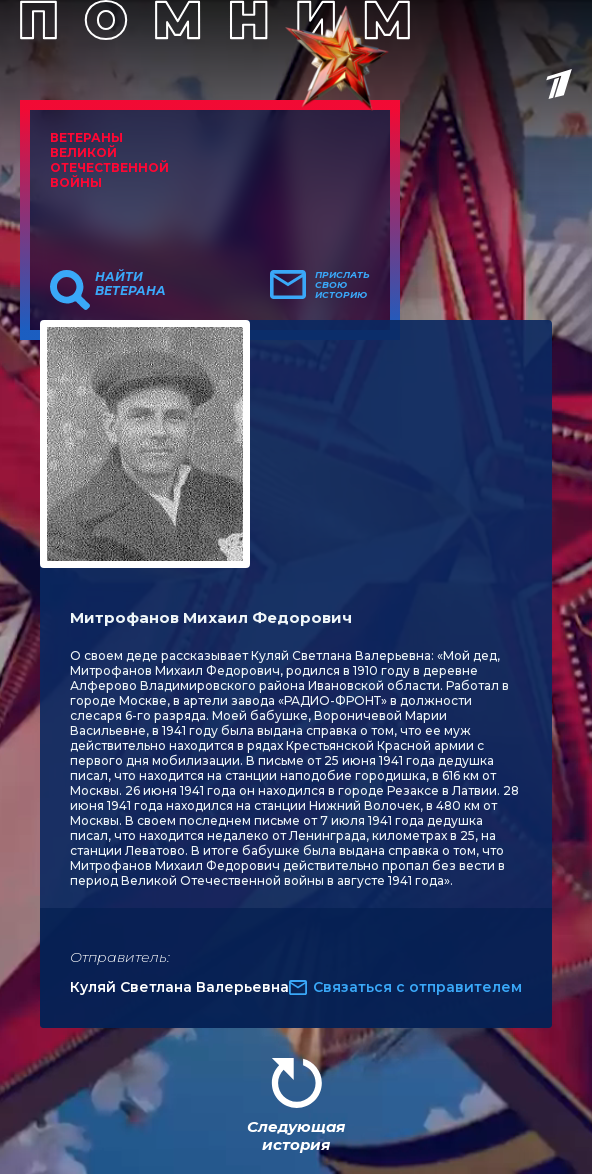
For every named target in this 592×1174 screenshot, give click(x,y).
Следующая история (296, 1135)
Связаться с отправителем (417, 987)
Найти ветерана (130, 284)
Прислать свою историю (342, 285)
